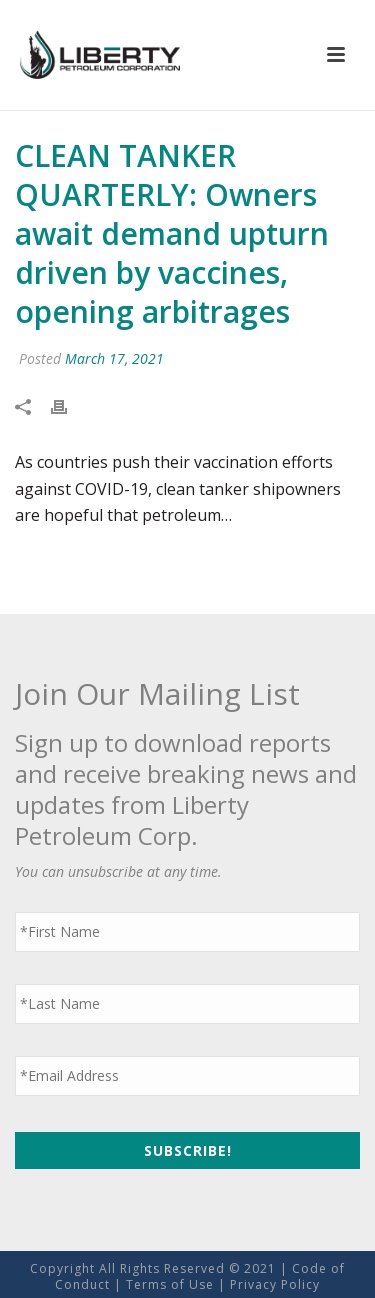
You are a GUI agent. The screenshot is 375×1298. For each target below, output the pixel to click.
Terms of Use (170, 1284)
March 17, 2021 (114, 358)
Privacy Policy (275, 1284)
